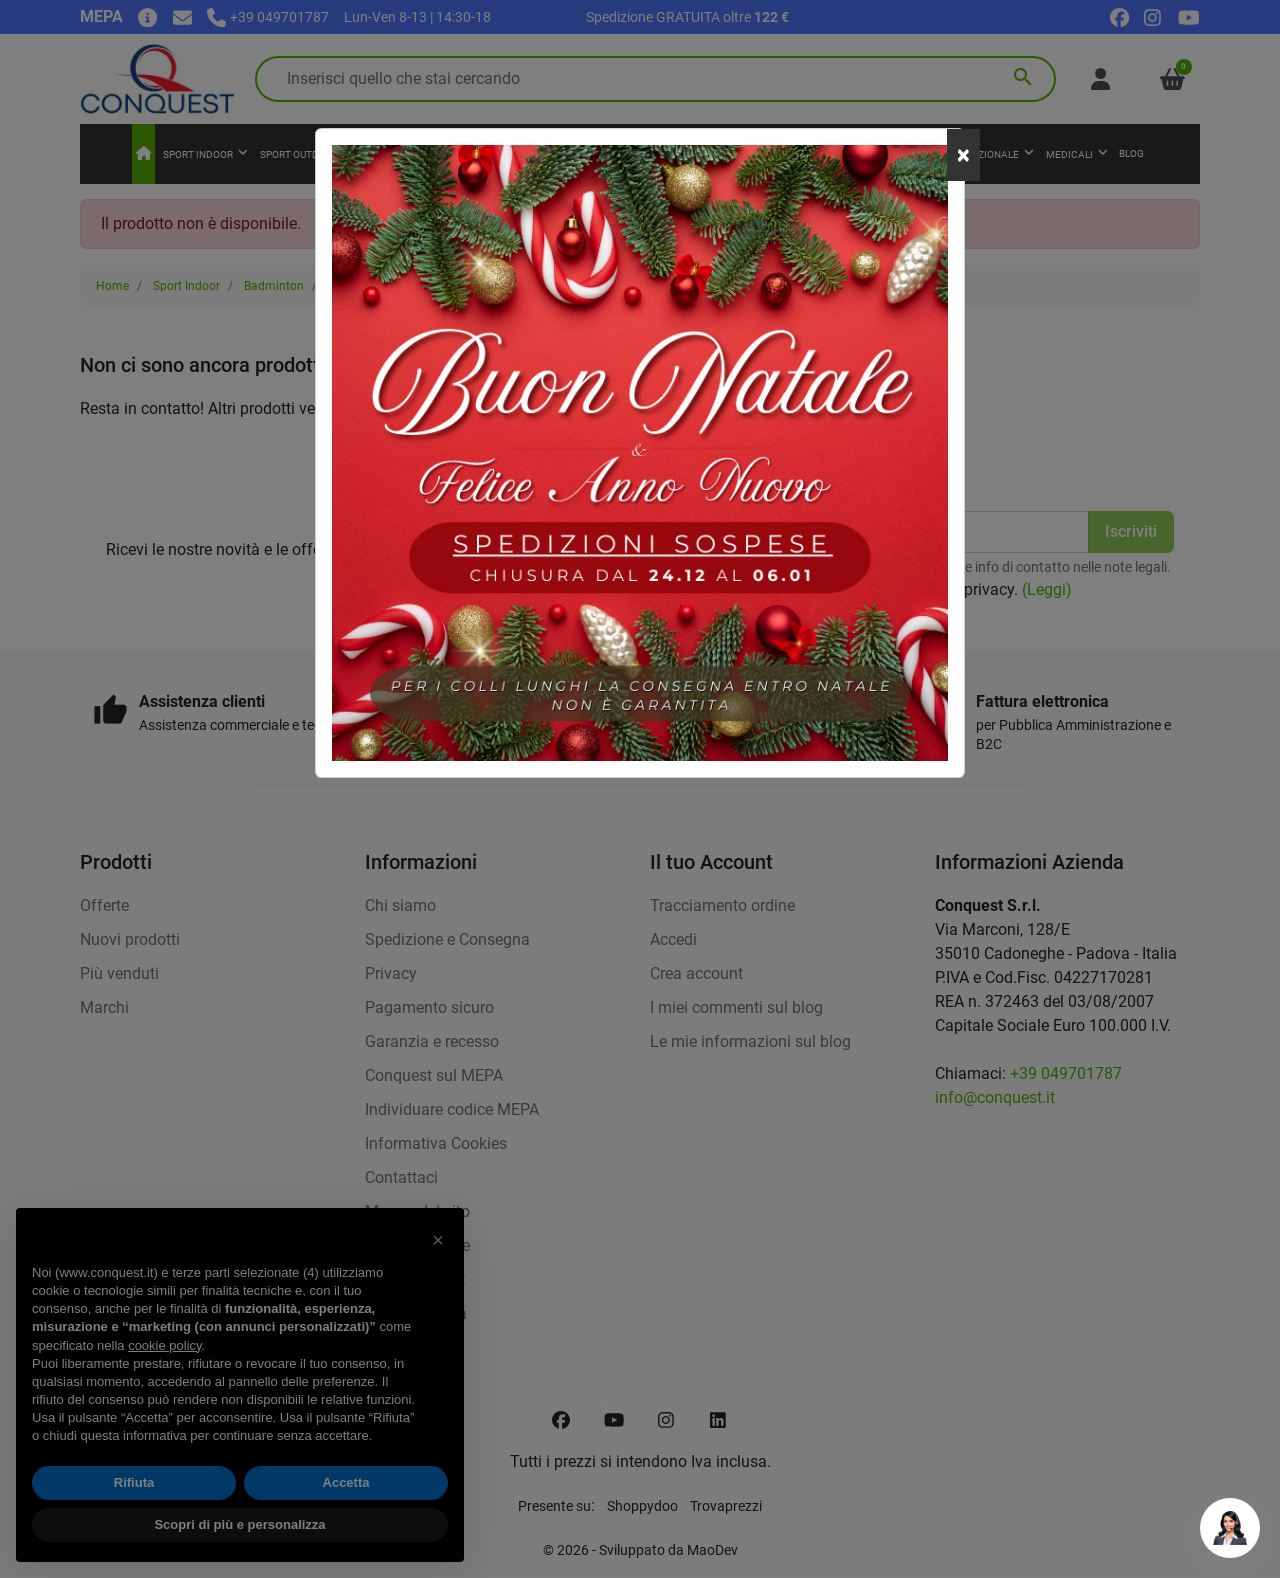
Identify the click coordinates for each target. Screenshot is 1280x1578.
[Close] (963, 155)
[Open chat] (1230, 1528)
